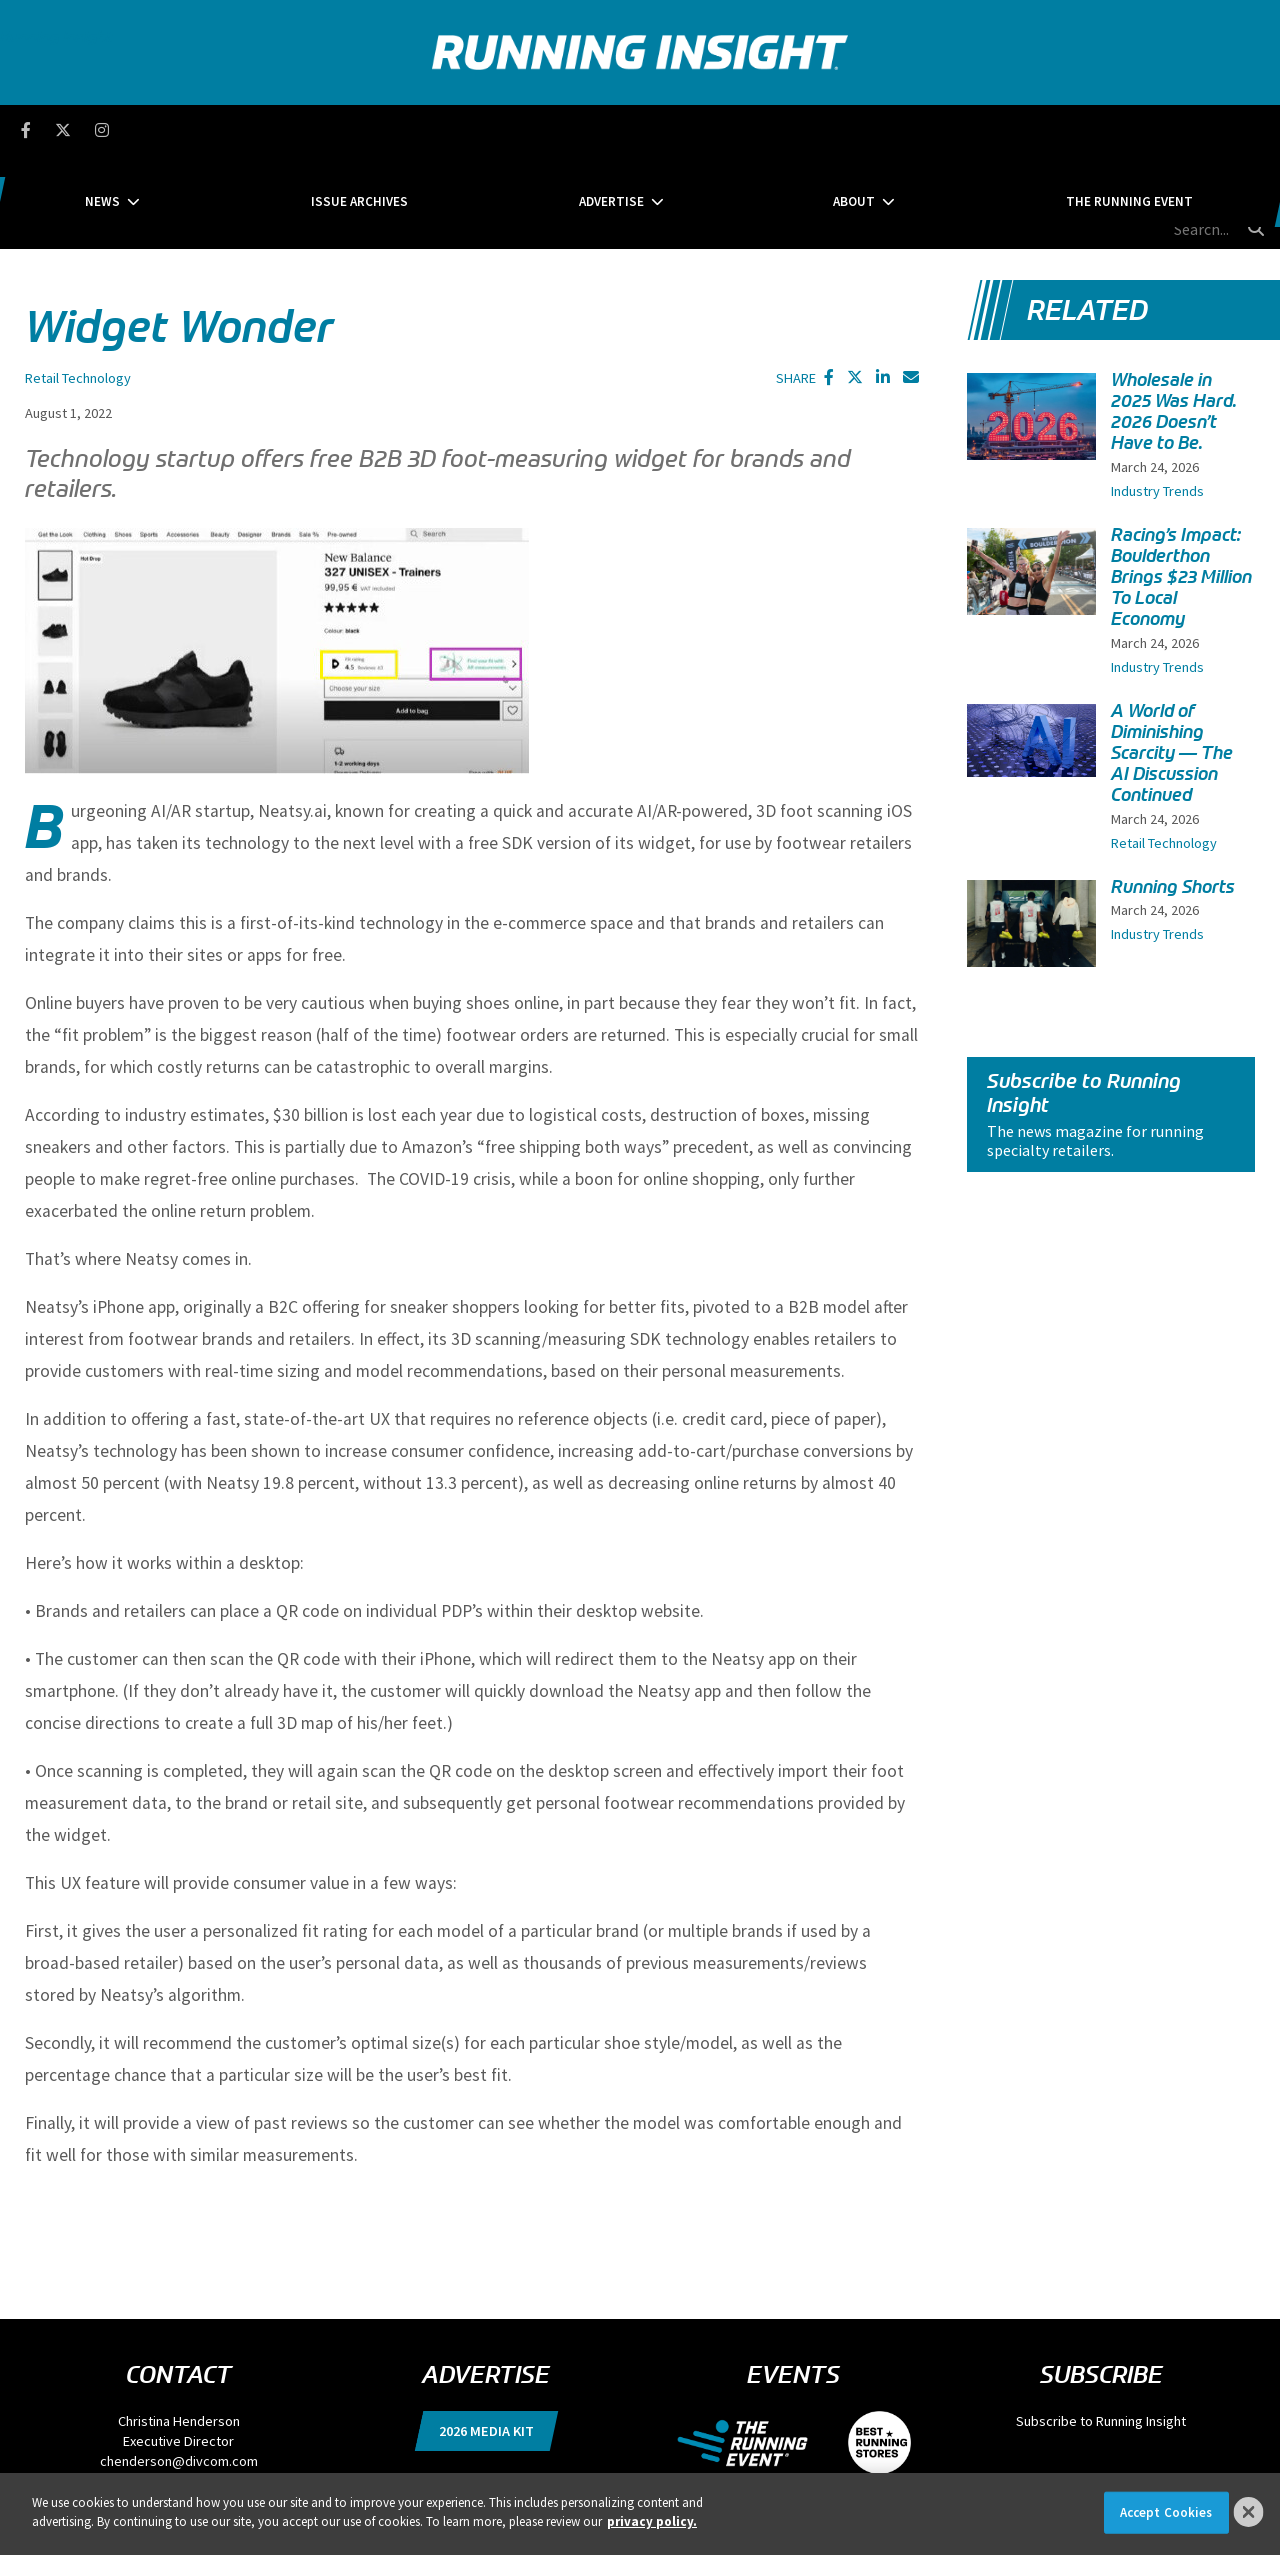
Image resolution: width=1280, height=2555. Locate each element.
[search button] (1254, 129)
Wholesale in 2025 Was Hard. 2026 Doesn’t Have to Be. (1174, 318)
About (777, 129)
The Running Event (976, 129)
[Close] (1249, 2512)
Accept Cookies (1166, 2512)
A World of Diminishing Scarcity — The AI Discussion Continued (1172, 659)
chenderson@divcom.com (179, 2367)
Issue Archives (436, 129)
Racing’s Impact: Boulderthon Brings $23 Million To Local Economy (1181, 483)
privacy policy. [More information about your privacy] (652, 2521)
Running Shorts (1173, 793)
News (255, 129)
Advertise (611, 129)
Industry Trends (1157, 397)
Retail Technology (78, 284)
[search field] (1159, 130)
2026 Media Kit (486, 2337)
